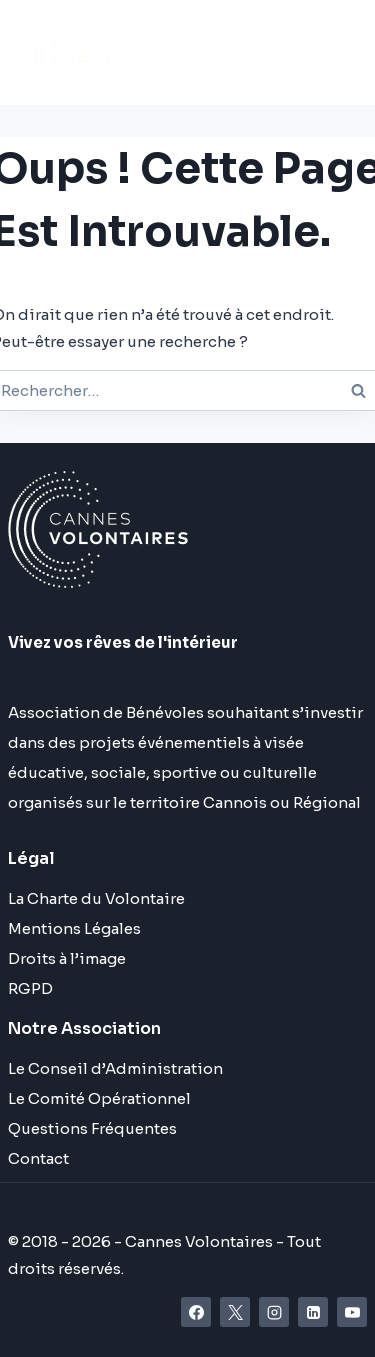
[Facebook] (196, 1312)
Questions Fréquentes (92, 1128)
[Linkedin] (313, 1312)
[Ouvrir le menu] (231, 52)
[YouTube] (352, 1312)
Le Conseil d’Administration (115, 1068)
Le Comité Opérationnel (99, 1098)
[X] (235, 1312)
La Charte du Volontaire (96, 898)
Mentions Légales (74, 928)
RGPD (30, 988)
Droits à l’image (67, 958)
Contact (38, 1158)
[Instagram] (274, 1312)
